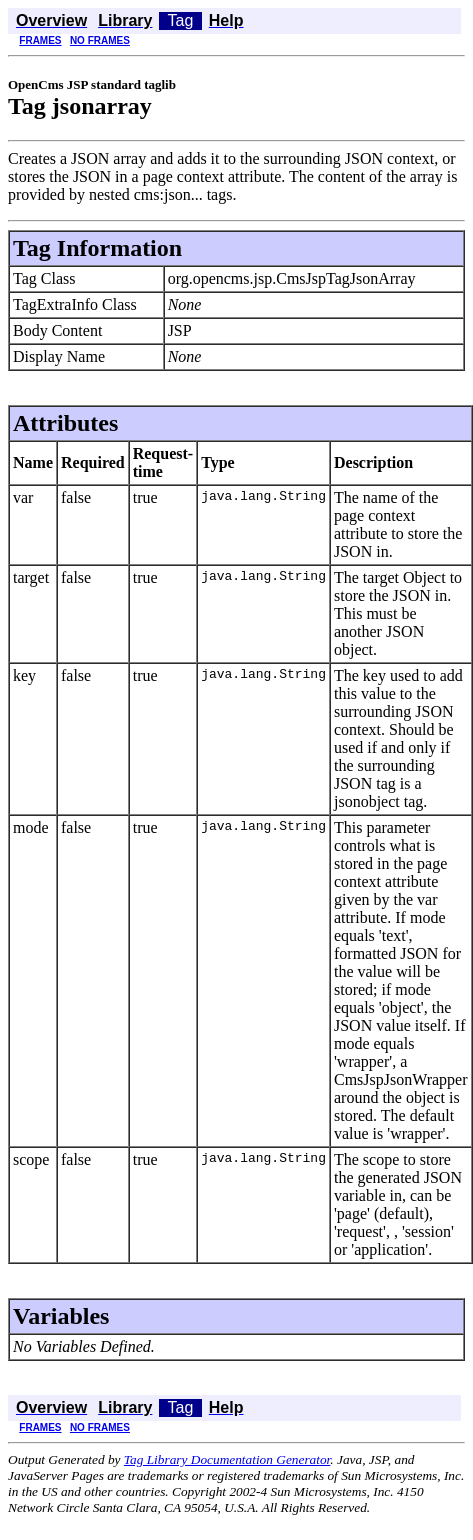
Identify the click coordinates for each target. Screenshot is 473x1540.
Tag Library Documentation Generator (227, 1459)
